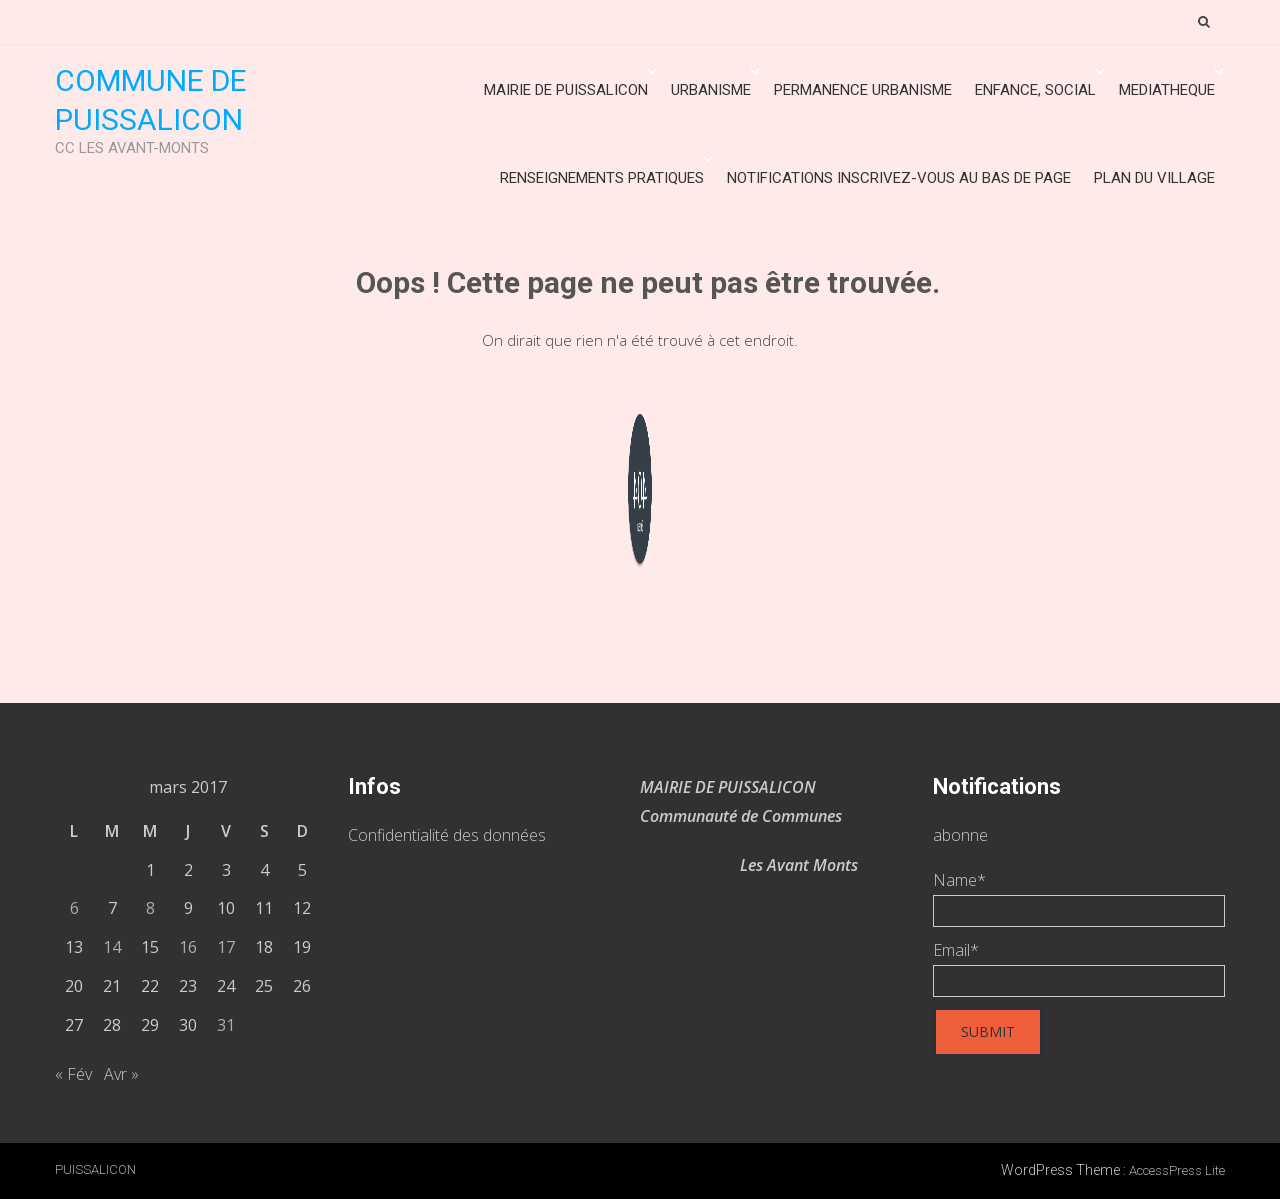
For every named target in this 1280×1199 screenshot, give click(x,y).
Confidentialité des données (447, 835)
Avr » (121, 1074)
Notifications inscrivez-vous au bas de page (899, 178)
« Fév (73, 1074)
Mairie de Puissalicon (566, 90)
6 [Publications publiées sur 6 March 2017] (74, 908)
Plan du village (1154, 178)
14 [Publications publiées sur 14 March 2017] (112, 947)
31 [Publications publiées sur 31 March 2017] (226, 1025)
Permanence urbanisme (863, 90)
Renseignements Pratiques (602, 178)
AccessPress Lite (1177, 1170)
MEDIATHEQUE (1167, 90)
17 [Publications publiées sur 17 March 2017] (226, 947)
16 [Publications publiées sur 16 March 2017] (188, 947)
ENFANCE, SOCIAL (1035, 90)
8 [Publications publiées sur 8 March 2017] (150, 908)
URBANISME (711, 90)
